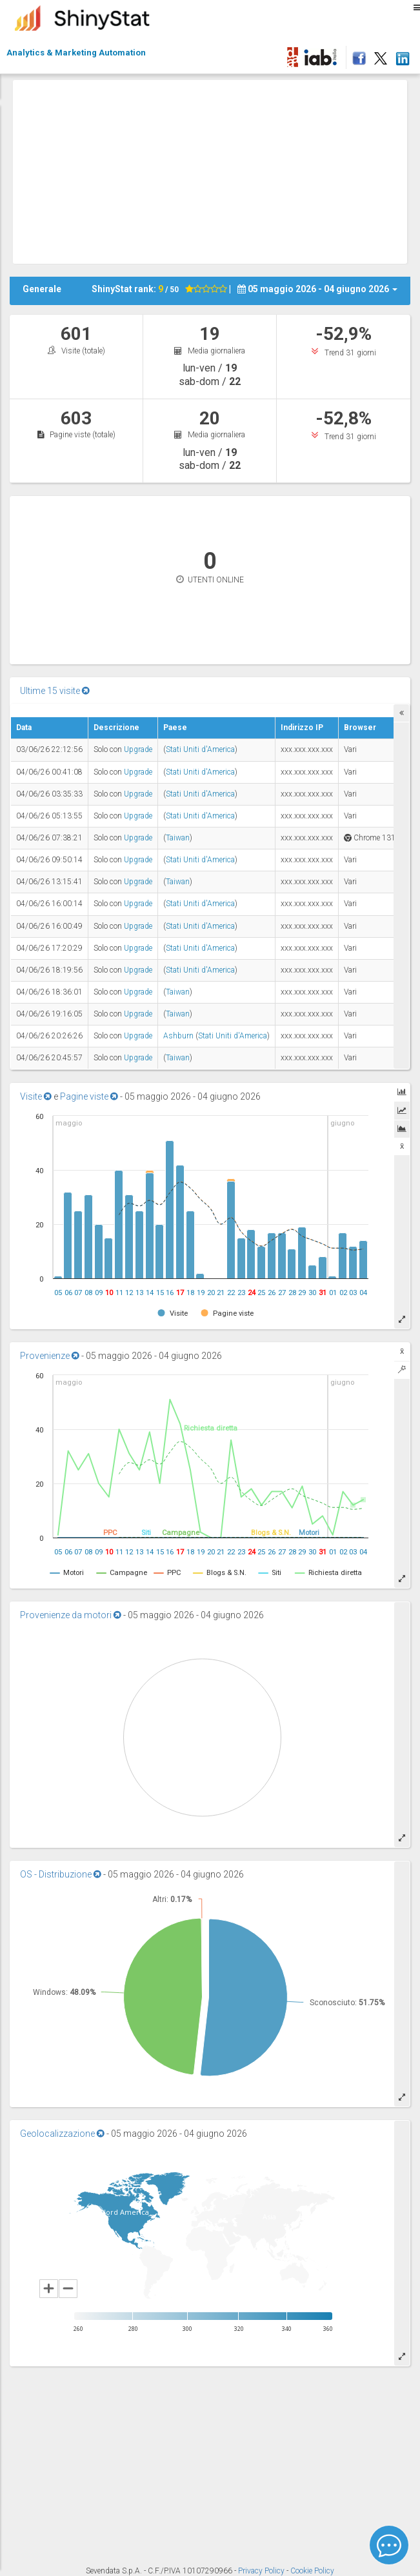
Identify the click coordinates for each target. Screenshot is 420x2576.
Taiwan (178, 837)
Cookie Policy (312, 2570)
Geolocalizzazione (62, 2133)
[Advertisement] (216, 170)
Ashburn (178, 1035)
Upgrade (138, 749)
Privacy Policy (262, 2570)
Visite (36, 1096)
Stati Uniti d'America (200, 749)
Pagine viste (89, 1096)
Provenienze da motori (70, 1615)
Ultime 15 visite (55, 691)
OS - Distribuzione (60, 1874)
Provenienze (49, 1356)
